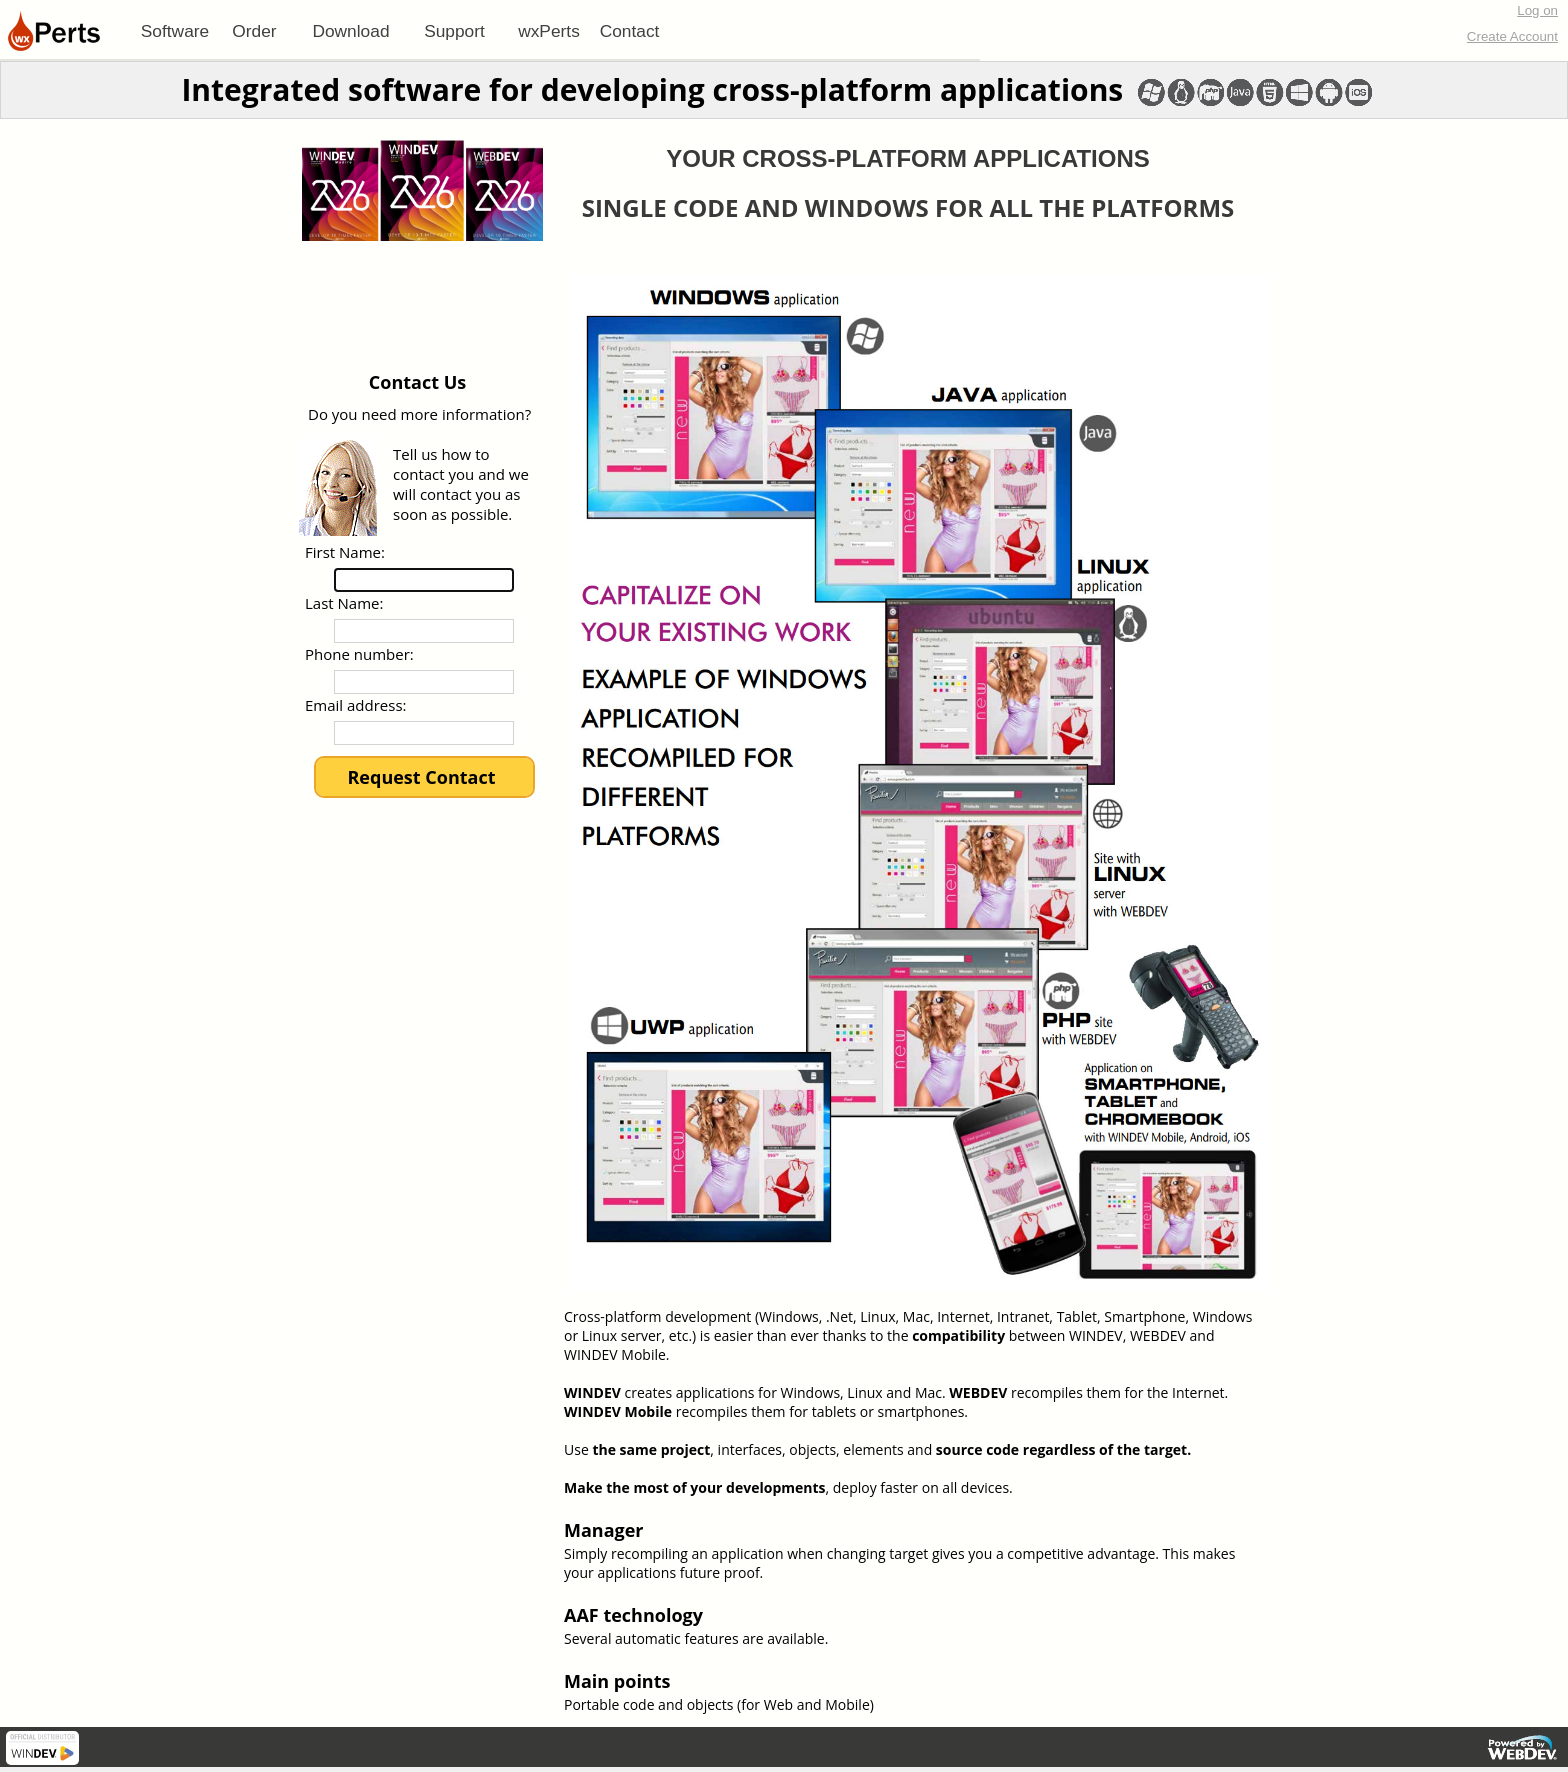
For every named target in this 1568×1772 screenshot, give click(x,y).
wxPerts (549, 31)
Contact (630, 31)
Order (254, 31)
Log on (1537, 10)
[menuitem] (175, 31)
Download (350, 31)
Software (175, 31)
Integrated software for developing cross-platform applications (652, 89)
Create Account (1512, 36)
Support (454, 31)
